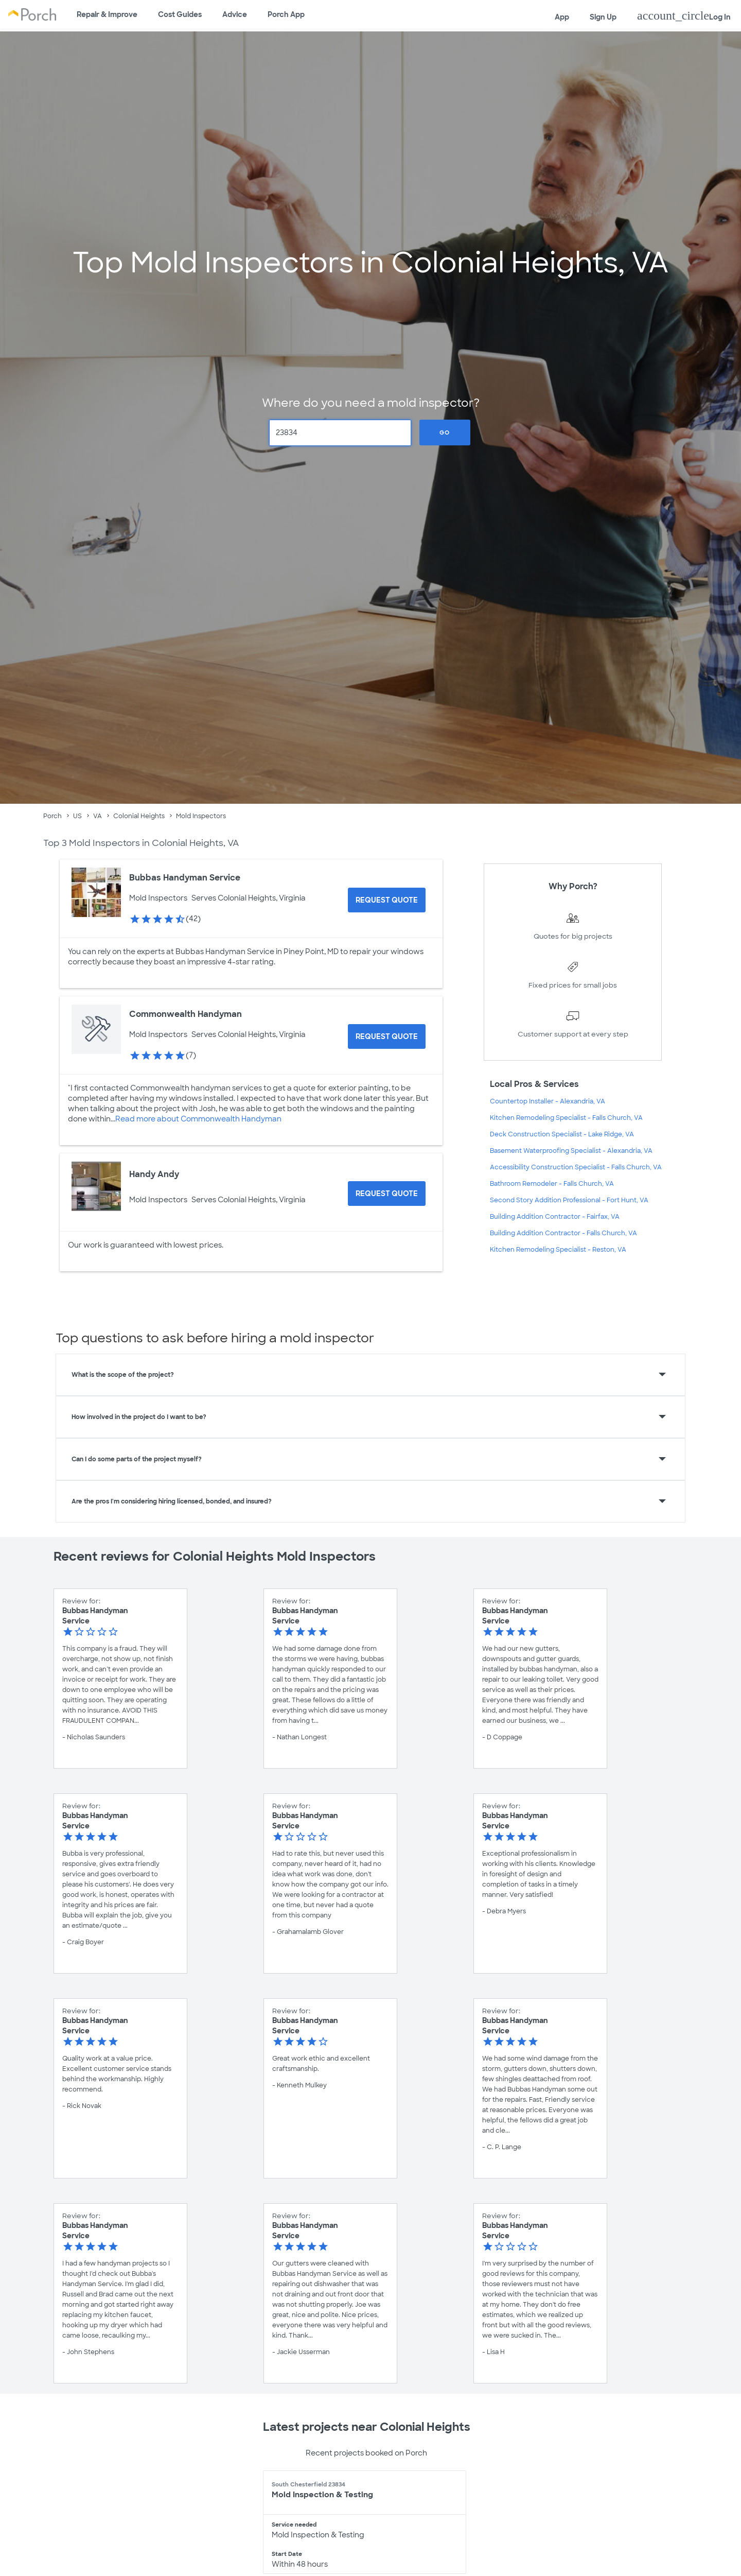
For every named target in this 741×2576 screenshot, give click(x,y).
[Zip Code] (340, 433)
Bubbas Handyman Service (184, 877)
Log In (684, 15)
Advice (234, 14)
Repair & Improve (107, 14)
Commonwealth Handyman (185, 1014)
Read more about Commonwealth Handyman (198, 1118)
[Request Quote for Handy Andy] (387, 1193)
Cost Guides (180, 14)
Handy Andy (154, 1174)
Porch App (286, 14)
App (562, 17)
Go (444, 432)
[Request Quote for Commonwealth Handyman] (387, 1036)
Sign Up (603, 17)
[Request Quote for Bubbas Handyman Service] (387, 900)
